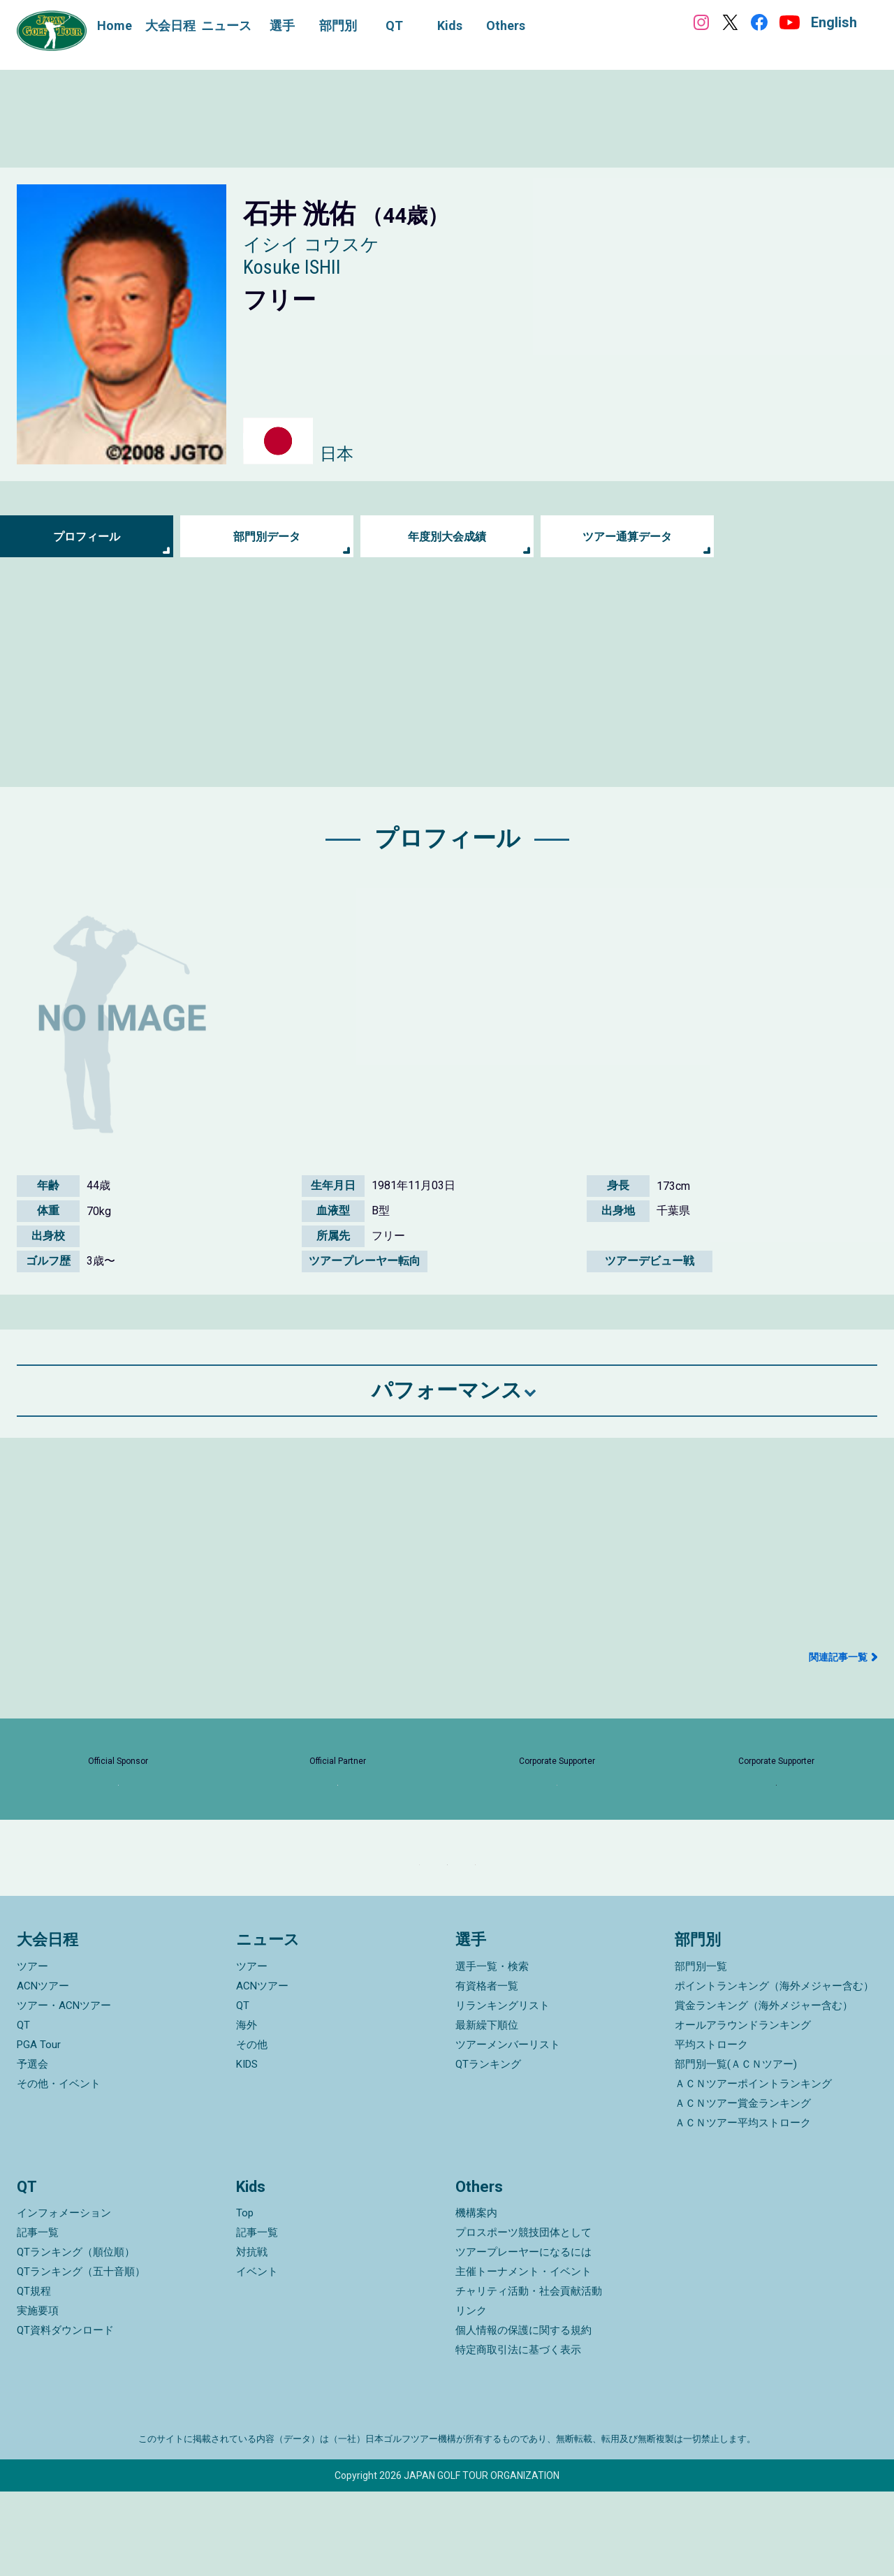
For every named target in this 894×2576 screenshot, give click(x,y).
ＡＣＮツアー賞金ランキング (743, 2187)
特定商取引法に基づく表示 (518, 2434)
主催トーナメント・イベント (523, 2356)
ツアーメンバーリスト (507, 2129)
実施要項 (38, 2395)
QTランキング (488, 2148)
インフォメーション (64, 2297)
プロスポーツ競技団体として (523, 2317)
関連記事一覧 (838, 1657)
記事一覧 (38, 2317)
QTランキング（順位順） (76, 2336)
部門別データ (267, 536)
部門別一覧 (701, 2051)
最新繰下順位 (486, 2109)
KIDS (247, 2148)
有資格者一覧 (486, 2070)
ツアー (32, 2051)
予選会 (32, 2148)
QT (23, 2109)
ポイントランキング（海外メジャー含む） (774, 2070)
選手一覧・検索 (492, 2051)
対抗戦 (252, 2336)
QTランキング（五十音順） (81, 2356)
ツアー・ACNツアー (64, 2090)
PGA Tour (39, 2129)
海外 (246, 2109)
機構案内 (476, 2297)
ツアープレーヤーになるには (523, 2336)
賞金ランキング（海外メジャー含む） (764, 2090)
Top (245, 2297)
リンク (471, 2395)
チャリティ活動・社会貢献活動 (528, 2375)
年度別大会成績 (447, 536)
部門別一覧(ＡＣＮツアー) (736, 2148)
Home (114, 25)
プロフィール (86, 536)
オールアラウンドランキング (743, 2109)
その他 (252, 2129)
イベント (257, 2356)
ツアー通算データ (627, 536)
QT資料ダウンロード (65, 2414)
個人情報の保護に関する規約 (523, 2414)
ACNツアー (43, 2070)
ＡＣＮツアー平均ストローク (743, 2207)
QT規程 (34, 2375)
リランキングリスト (502, 2090)
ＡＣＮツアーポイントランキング (753, 2168)
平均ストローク (711, 2129)
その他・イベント (59, 2168)
